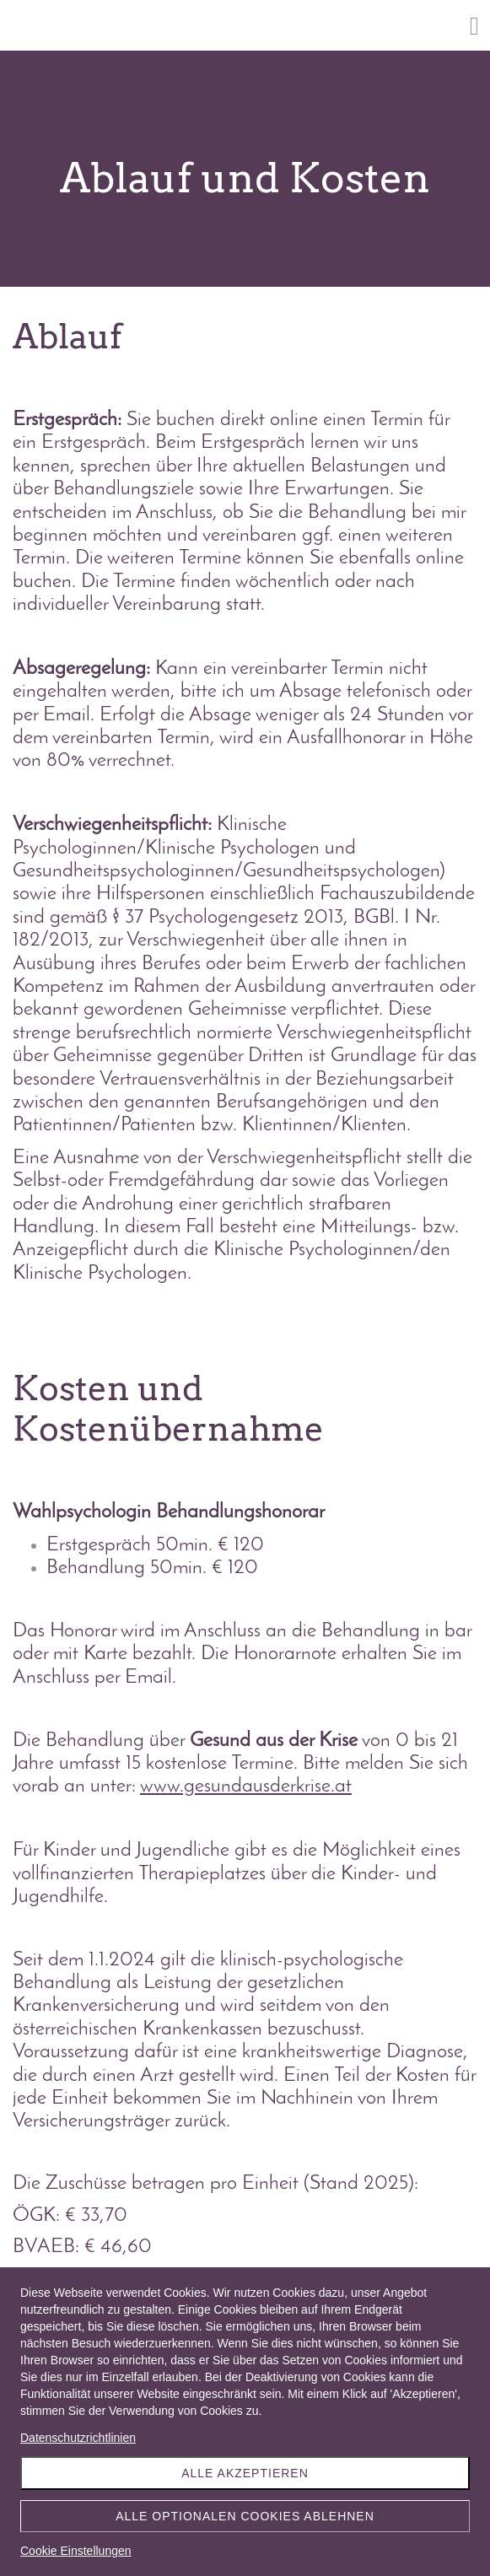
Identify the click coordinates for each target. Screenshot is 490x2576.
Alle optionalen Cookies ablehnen (245, 2516)
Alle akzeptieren (245, 2473)
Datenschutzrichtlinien (78, 2437)
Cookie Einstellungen (76, 2550)
